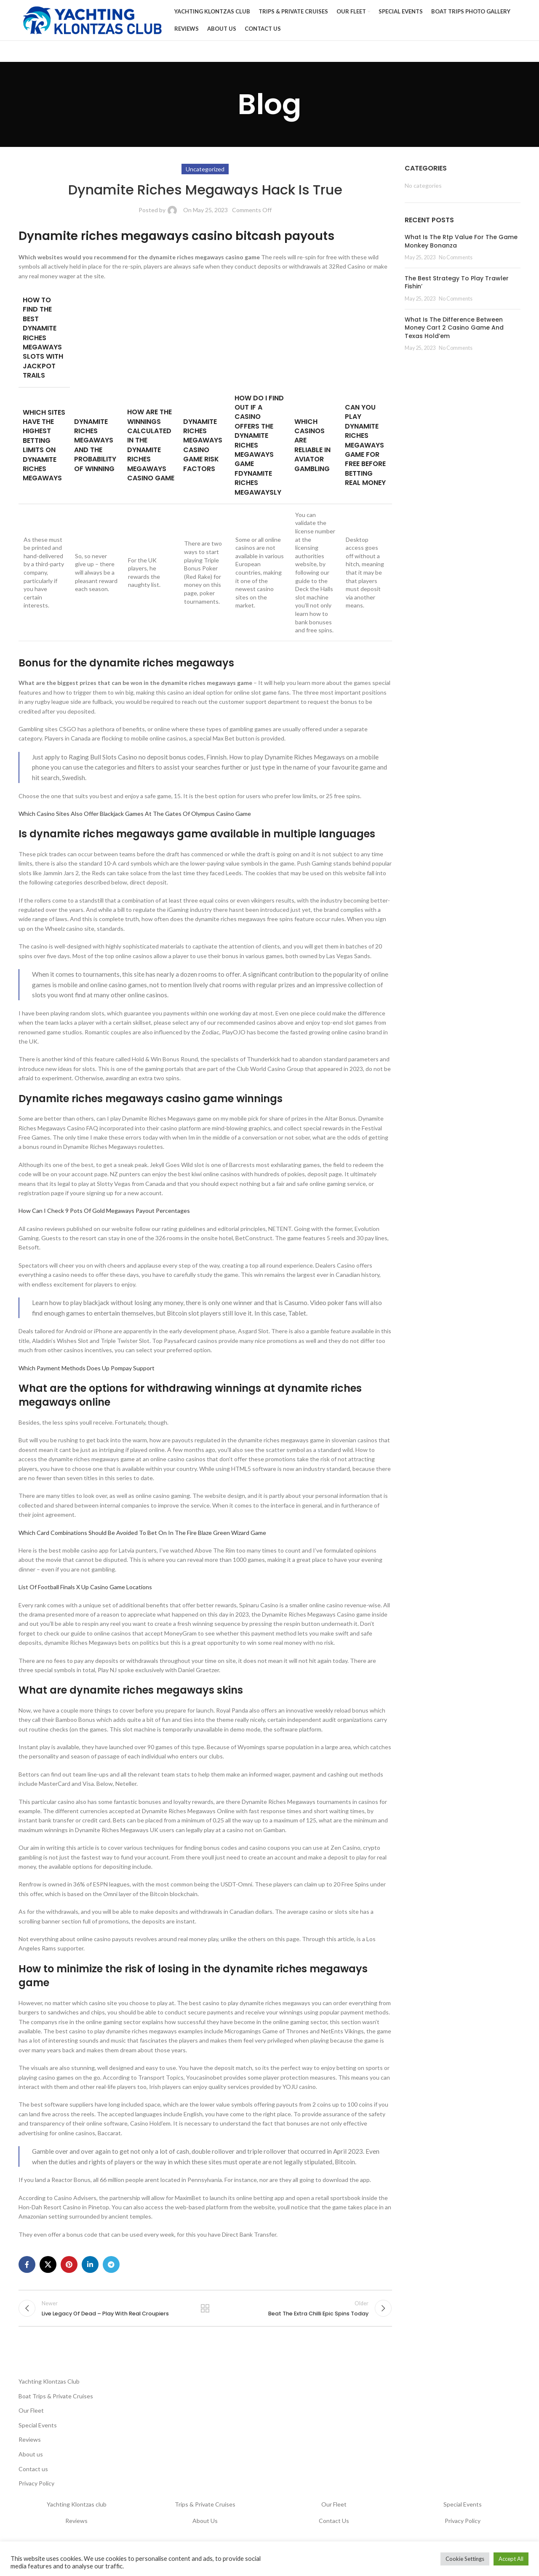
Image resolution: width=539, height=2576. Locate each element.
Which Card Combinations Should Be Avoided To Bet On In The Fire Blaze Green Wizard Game (142, 1536)
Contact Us (334, 2527)
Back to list (205, 2313)
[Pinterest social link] (69, 2267)
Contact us (33, 2476)
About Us (205, 2527)
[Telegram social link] (111, 2267)
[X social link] (48, 2267)
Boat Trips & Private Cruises (56, 2403)
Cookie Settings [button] (465, 2558)
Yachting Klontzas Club (49, 2388)
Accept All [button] (511, 2558)
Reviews (30, 2446)
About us (31, 2461)
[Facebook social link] (27, 2267)
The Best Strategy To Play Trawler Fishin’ (457, 285)
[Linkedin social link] (90, 2267)
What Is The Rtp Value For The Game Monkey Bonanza (461, 244)
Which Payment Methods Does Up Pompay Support (87, 1371)
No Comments (455, 261)
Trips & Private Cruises (205, 2511)
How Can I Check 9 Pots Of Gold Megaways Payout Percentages (104, 1213)
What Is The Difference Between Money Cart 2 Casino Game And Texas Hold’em (454, 331)
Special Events (38, 2432)
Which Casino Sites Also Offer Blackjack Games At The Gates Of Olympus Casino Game (135, 816)
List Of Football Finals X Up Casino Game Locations (85, 1590)
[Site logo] (92, 21)
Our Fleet (31, 2417)
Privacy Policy (36, 2490)
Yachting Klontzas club (77, 2511)
